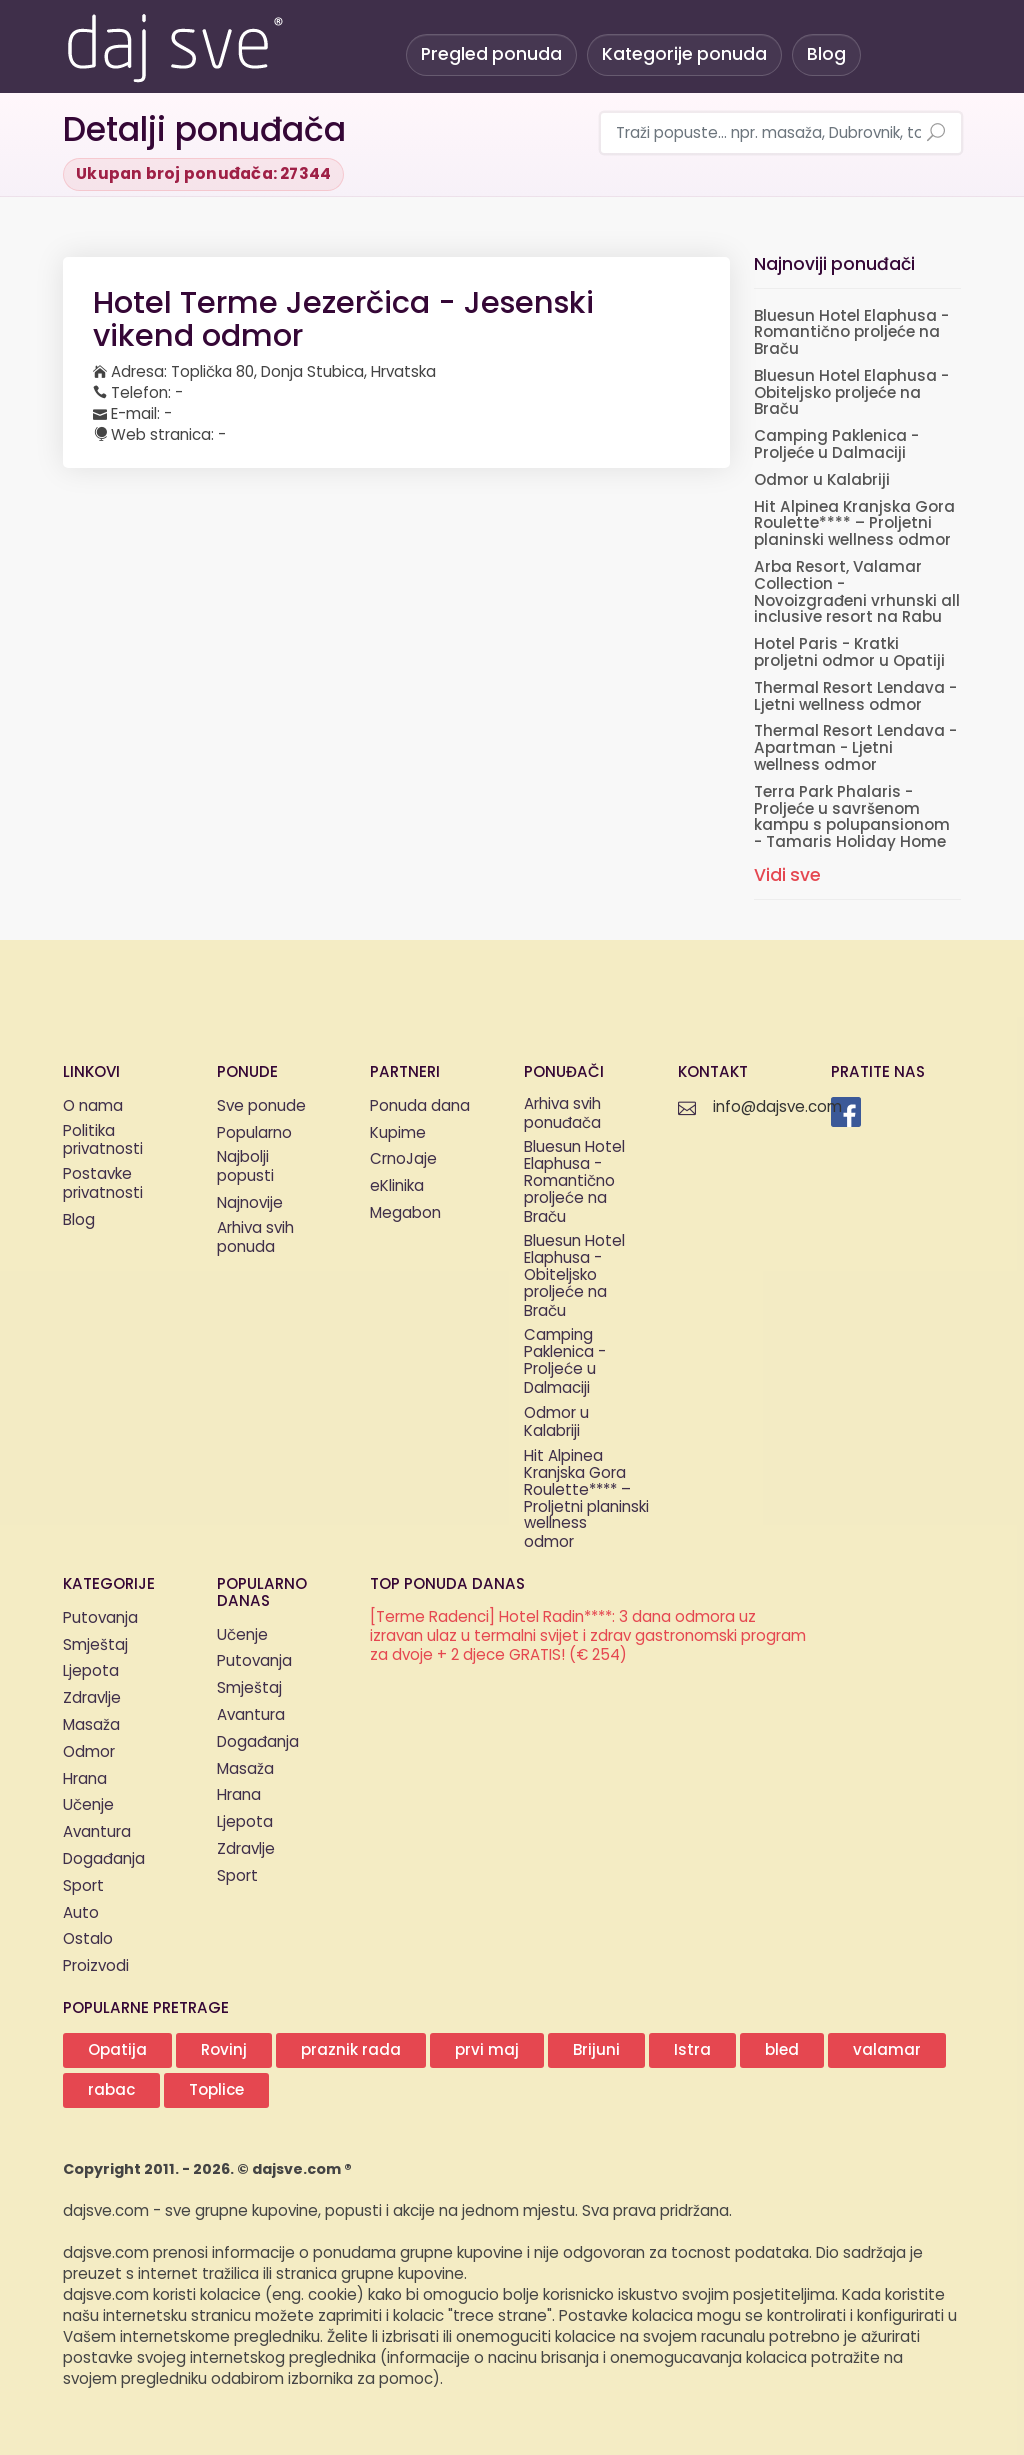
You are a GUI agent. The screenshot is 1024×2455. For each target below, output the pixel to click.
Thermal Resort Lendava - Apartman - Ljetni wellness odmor (855, 748)
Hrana (85, 1779)
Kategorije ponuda (684, 54)
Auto (81, 1913)
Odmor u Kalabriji (822, 480)
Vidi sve (787, 875)
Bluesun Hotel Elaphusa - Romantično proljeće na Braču (851, 333)
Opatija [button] (117, 2050)
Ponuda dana (420, 1106)
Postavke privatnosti (103, 1185)
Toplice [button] (216, 2090)
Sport (83, 1886)
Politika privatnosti (103, 1142)
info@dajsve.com (777, 1107)
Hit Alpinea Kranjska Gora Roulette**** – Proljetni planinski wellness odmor (854, 524)
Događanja (104, 1859)
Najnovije (250, 1203)
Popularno (254, 1133)
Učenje (88, 1805)
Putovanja (100, 1618)
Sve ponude (261, 1106)
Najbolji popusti (245, 1168)
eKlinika (397, 1186)
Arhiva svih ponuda (255, 1239)
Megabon (405, 1213)
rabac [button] (111, 2090)
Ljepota (91, 1671)
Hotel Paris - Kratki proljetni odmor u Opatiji (849, 653)
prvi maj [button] (487, 2050)
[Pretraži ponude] (936, 134)
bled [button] (782, 2050)
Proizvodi (96, 1966)
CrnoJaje (403, 1159)
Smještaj (95, 1645)
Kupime (398, 1133)
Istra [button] (692, 2050)
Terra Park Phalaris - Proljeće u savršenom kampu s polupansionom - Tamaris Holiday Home (852, 817)
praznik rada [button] (351, 2050)
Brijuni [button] (596, 2050)
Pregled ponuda (491, 54)
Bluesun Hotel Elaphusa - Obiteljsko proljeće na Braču (851, 393)
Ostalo (88, 1939)
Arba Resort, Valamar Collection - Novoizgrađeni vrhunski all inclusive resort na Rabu (857, 592)
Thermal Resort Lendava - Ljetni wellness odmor (855, 697)
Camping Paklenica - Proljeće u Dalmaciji (836, 445)
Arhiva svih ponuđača (562, 1115)
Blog (826, 54)
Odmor (89, 1752)
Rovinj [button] (224, 2050)
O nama (93, 1106)
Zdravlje (92, 1698)
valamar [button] (887, 2050)
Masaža (91, 1725)
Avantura (97, 1832)
